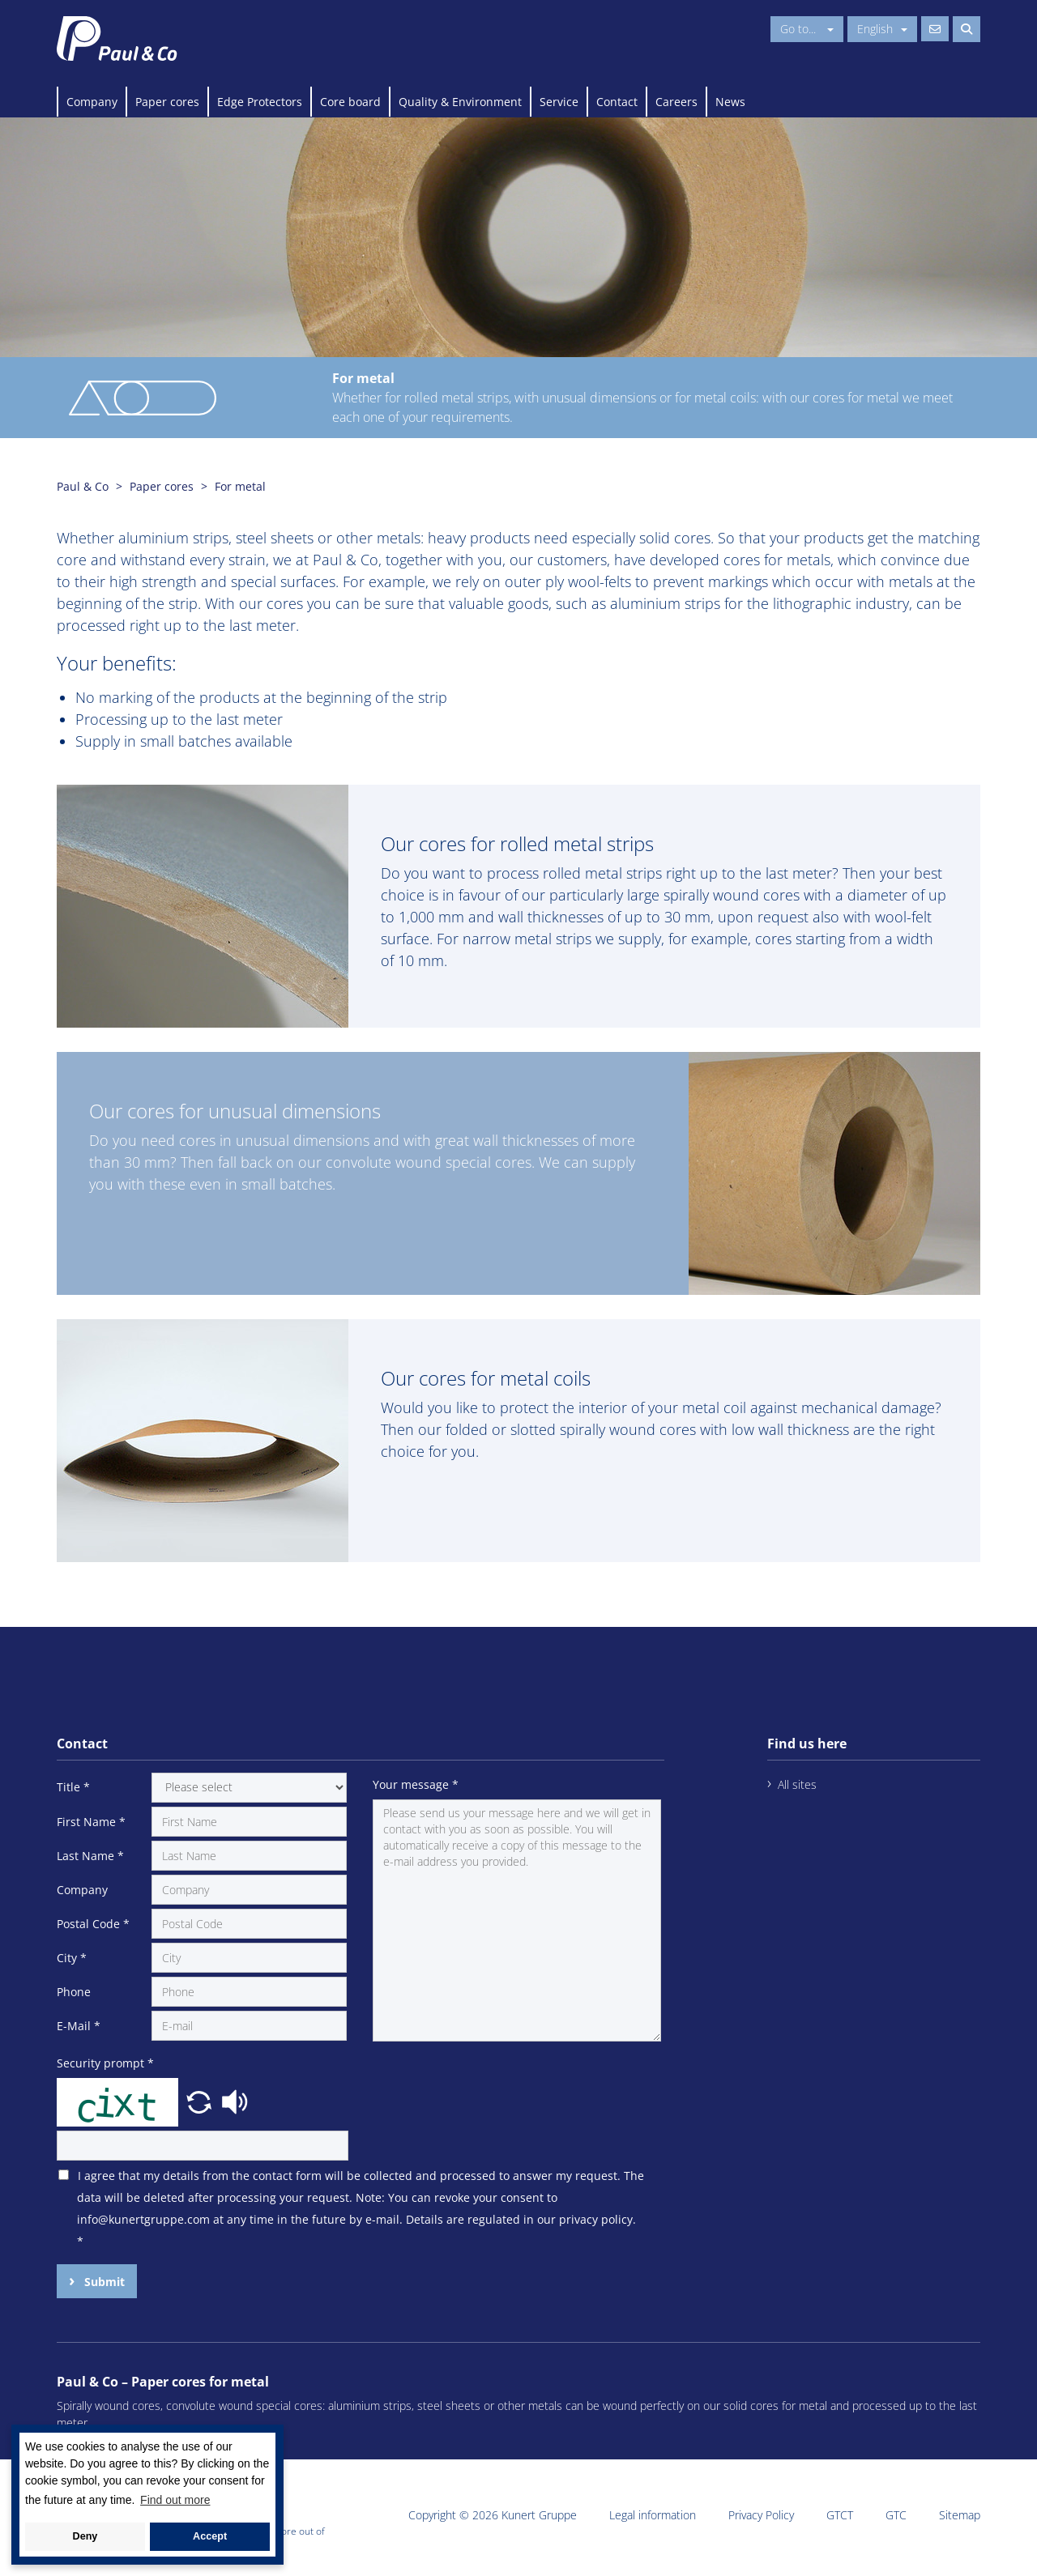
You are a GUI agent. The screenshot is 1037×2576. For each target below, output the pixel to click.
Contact (617, 101)
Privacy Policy (761, 2515)
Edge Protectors (259, 101)
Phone (74, 1991)
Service (559, 101)
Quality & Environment (460, 101)
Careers (676, 101)
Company (91, 101)
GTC (896, 2515)
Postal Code (93, 1923)
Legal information (652, 2515)
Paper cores (167, 101)
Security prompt (105, 2063)
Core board (350, 101)
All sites (797, 1784)
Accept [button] (210, 2536)
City (72, 1957)
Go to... (807, 28)
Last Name (90, 1855)
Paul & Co (83, 486)
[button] (201, 2100)
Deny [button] (85, 2536)
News (730, 101)
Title (73, 1787)
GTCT (839, 2515)
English (882, 28)
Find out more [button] (175, 2499)
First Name (91, 1821)
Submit (103, 2281)
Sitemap (959, 2515)
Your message (416, 1784)
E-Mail (78, 2025)
